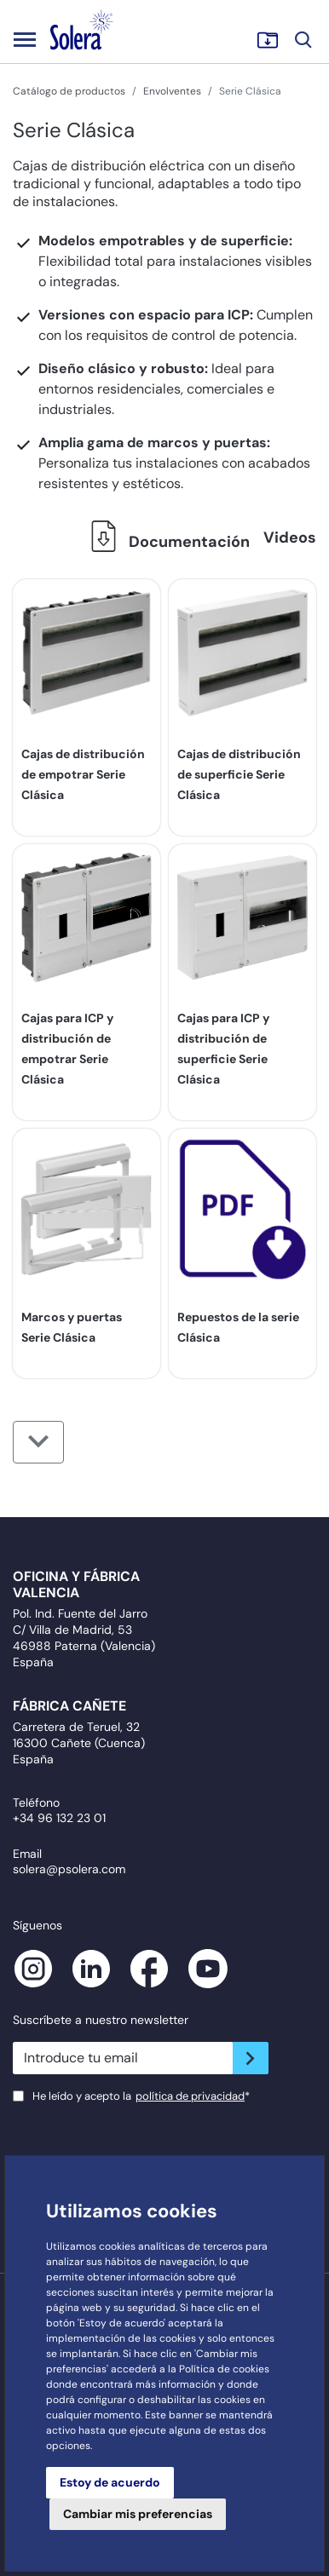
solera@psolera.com (69, 1869)
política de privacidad (190, 2096)
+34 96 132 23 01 (59, 1818)
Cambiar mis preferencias (137, 2513)
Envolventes (172, 91)
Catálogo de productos (69, 91)
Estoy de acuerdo (110, 2482)
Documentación (165, 542)
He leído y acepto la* (141, 2096)
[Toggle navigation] (25, 39)
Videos (289, 537)
